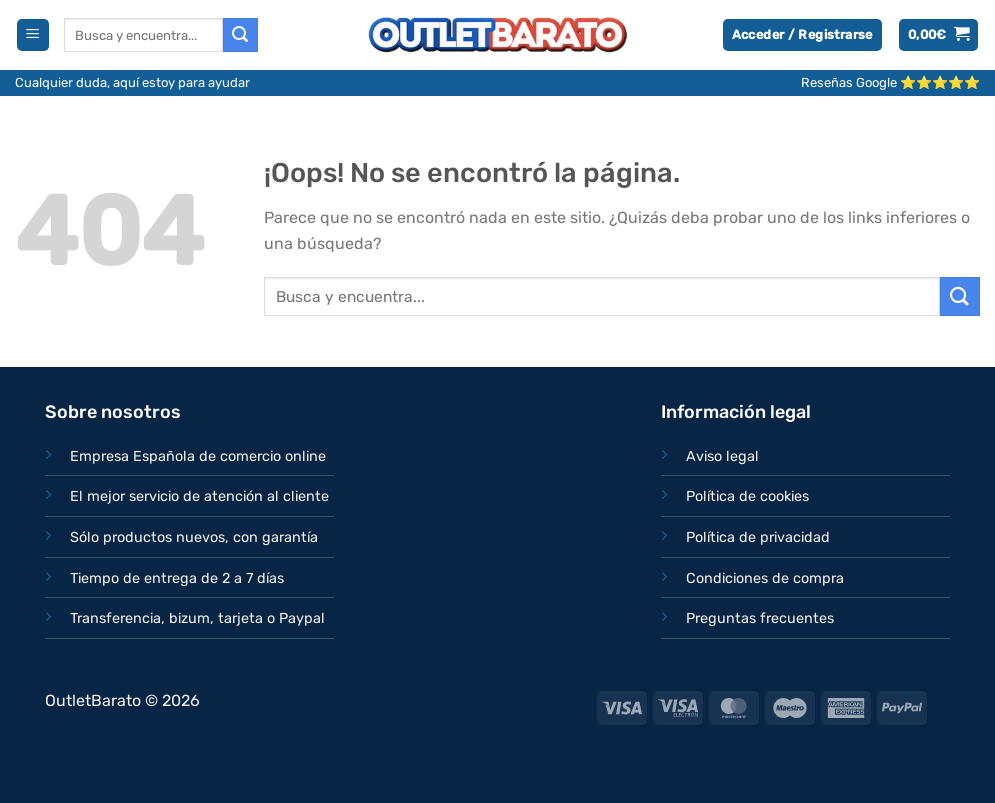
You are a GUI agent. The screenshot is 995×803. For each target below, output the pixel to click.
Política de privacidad (758, 537)
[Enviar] (240, 35)
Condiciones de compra (765, 578)
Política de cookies (747, 496)
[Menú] (33, 35)
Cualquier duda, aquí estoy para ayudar (132, 82)
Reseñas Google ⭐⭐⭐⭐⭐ (890, 82)
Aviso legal (722, 456)
